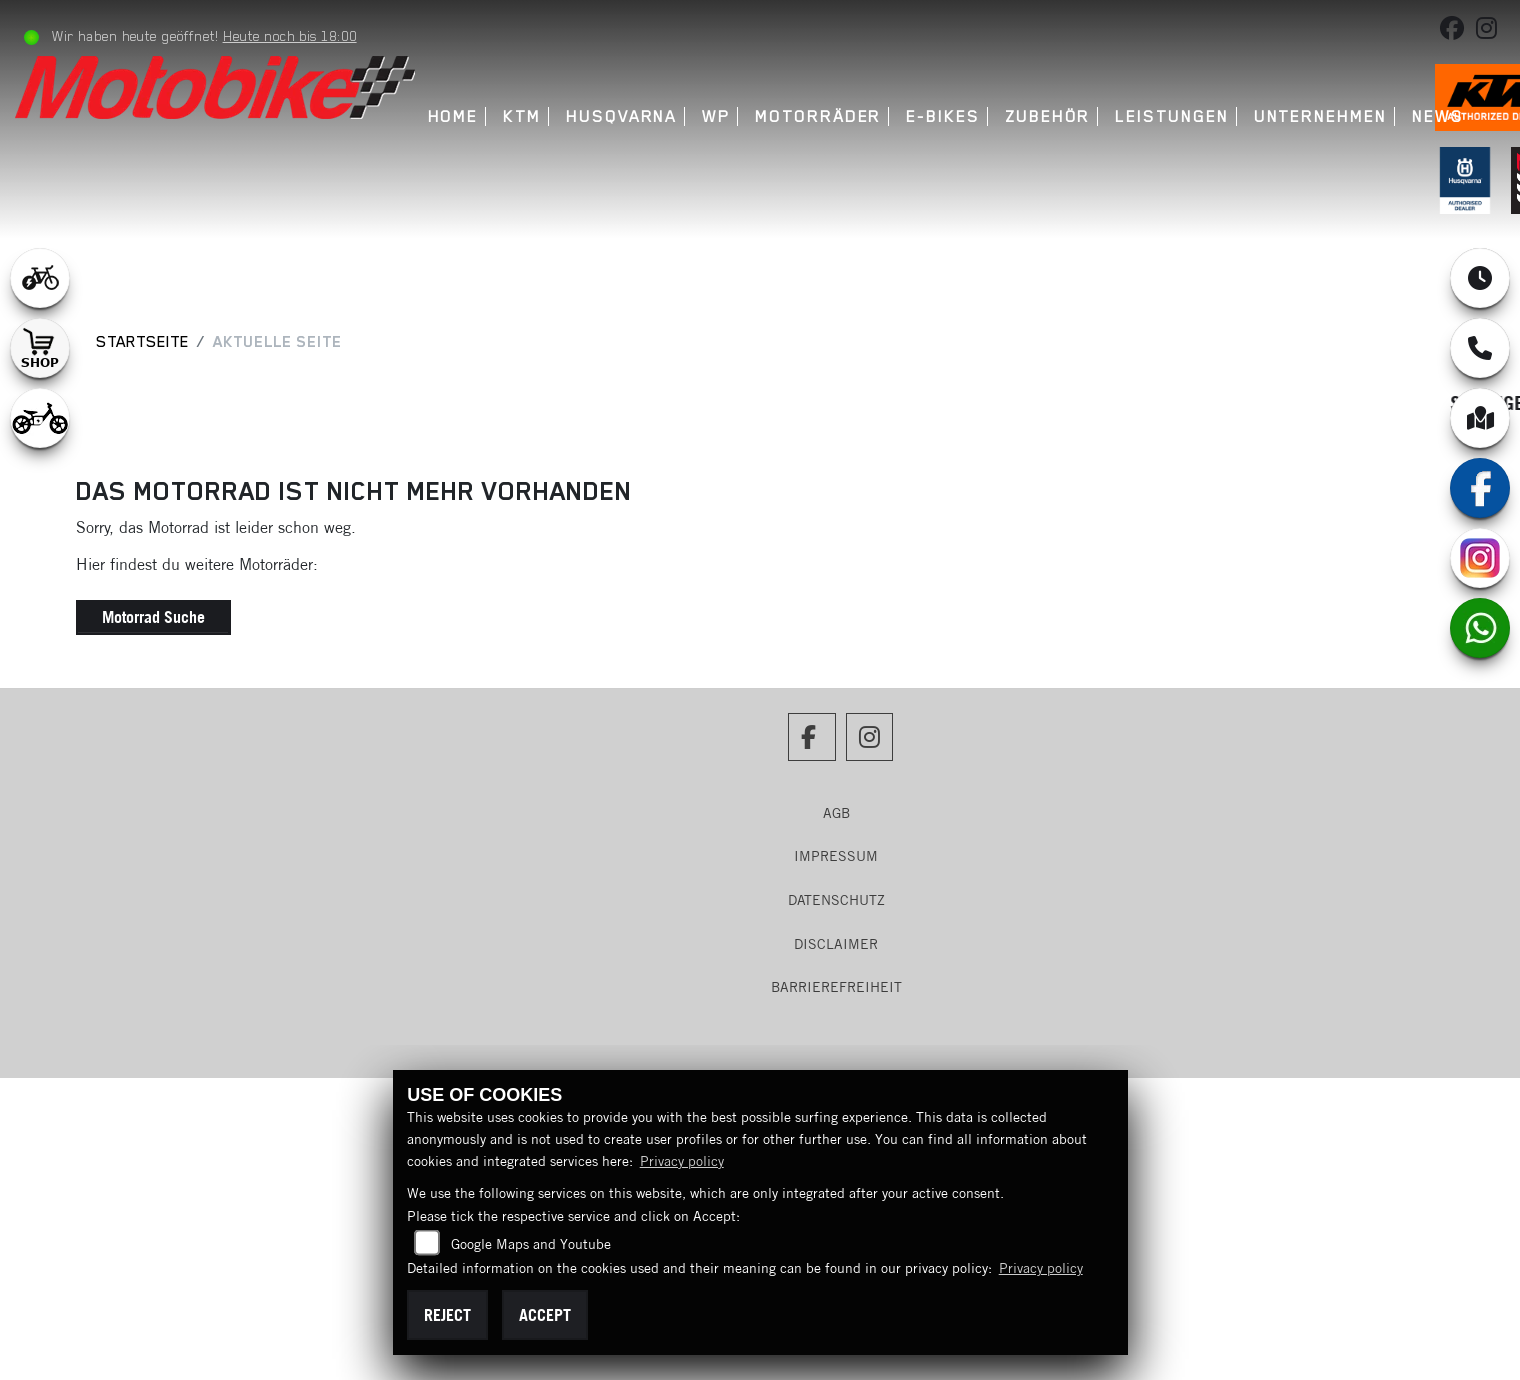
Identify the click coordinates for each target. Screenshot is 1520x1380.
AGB (836, 813)
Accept (545, 1315)
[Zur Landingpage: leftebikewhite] (40, 278)
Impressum (836, 856)
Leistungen (1171, 116)
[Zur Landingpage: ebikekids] (40, 418)
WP (716, 116)
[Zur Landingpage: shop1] (40, 348)
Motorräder (818, 116)
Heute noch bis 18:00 (290, 36)
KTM (522, 116)
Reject (447, 1315)
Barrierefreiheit (836, 987)
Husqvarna (621, 116)
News (1438, 116)
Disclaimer (836, 944)
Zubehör (1047, 116)
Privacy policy (682, 1161)
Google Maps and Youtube (531, 1244)
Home (453, 116)
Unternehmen (1320, 116)
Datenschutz (836, 900)
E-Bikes (942, 116)
